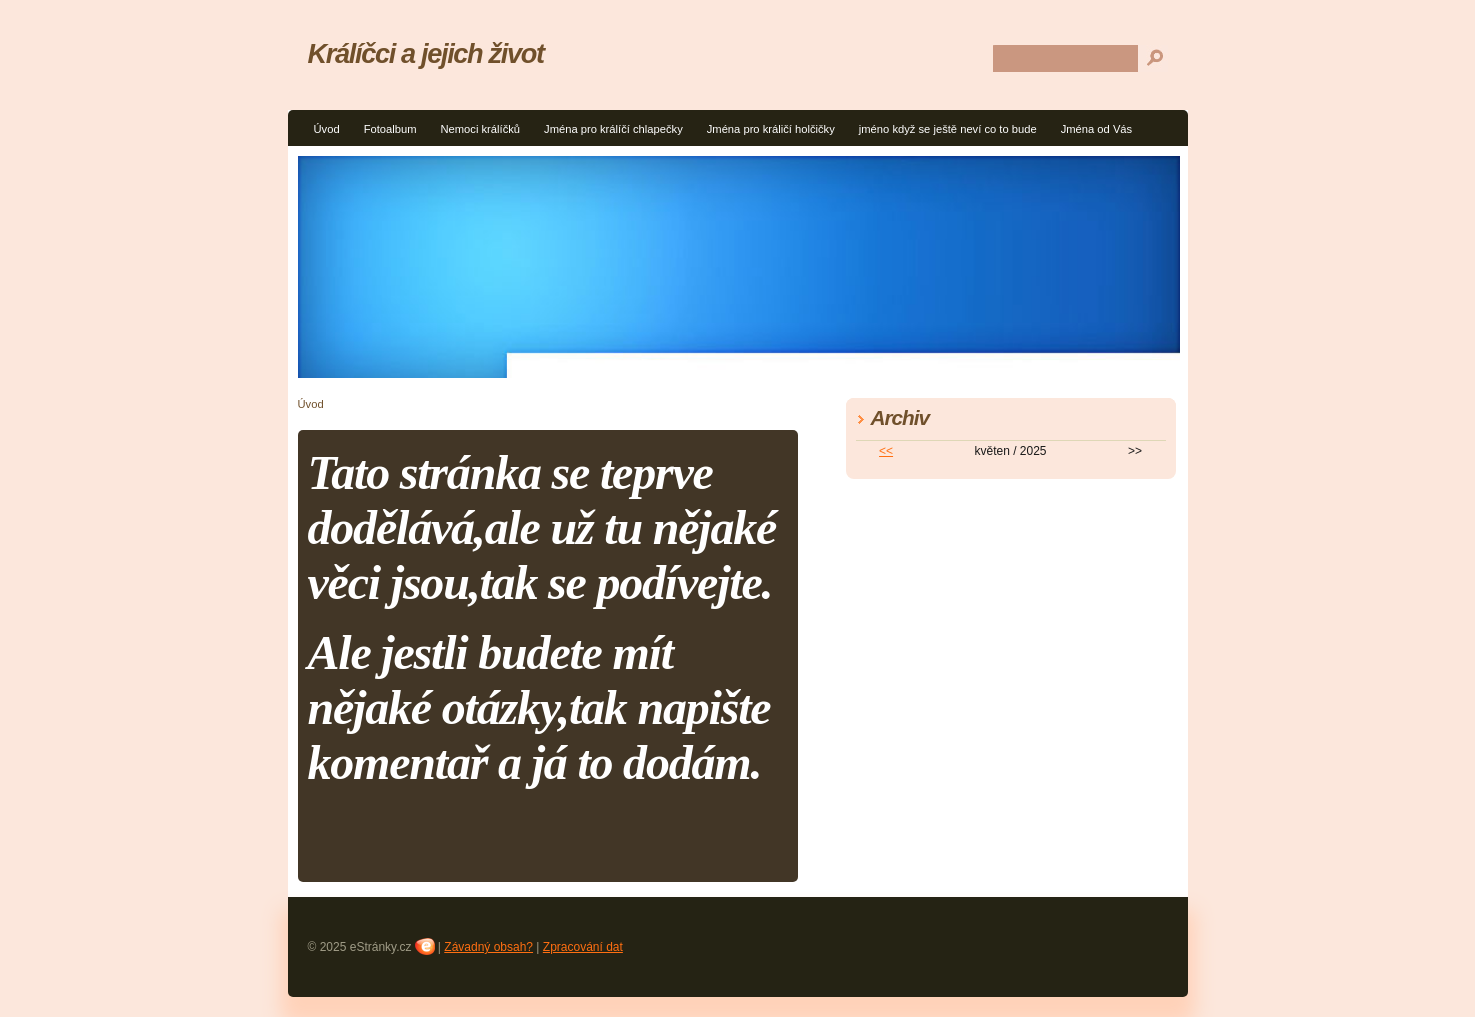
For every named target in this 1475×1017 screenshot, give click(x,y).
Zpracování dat (583, 947)
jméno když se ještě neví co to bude (948, 129)
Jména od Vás (1097, 129)
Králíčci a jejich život (426, 53)
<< (886, 451)
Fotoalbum (390, 129)
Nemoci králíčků (480, 129)
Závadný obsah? (488, 947)
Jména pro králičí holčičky (771, 129)
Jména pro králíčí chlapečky (613, 129)
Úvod (327, 129)
